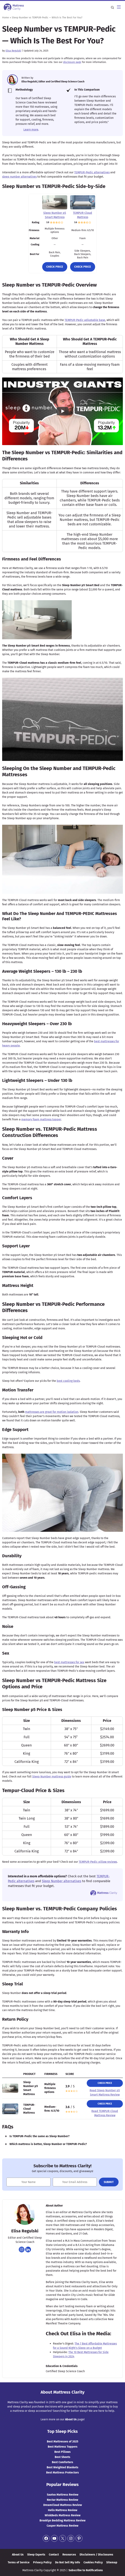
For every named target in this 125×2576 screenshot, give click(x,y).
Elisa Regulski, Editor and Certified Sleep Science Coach (52, 81)
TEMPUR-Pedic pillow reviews (98, 1861)
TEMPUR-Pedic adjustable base (85, 320)
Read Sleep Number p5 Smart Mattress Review (105, 2092)
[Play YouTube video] (62, 411)
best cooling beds (68, 1381)
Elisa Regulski (13, 50)
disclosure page (72, 62)
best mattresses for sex (69, 1662)
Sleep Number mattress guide (51, 1776)
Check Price (54, 266)
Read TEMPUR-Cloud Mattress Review (104, 2113)
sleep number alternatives (19, 176)
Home (5, 17)
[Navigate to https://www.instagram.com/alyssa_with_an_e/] (21, 2249)
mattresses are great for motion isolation (51, 1412)
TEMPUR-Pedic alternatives (92, 172)
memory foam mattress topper (41, 1119)
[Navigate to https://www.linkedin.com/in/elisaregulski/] (28, 2249)
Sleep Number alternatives (61, 1881)
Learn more (30, 129)
